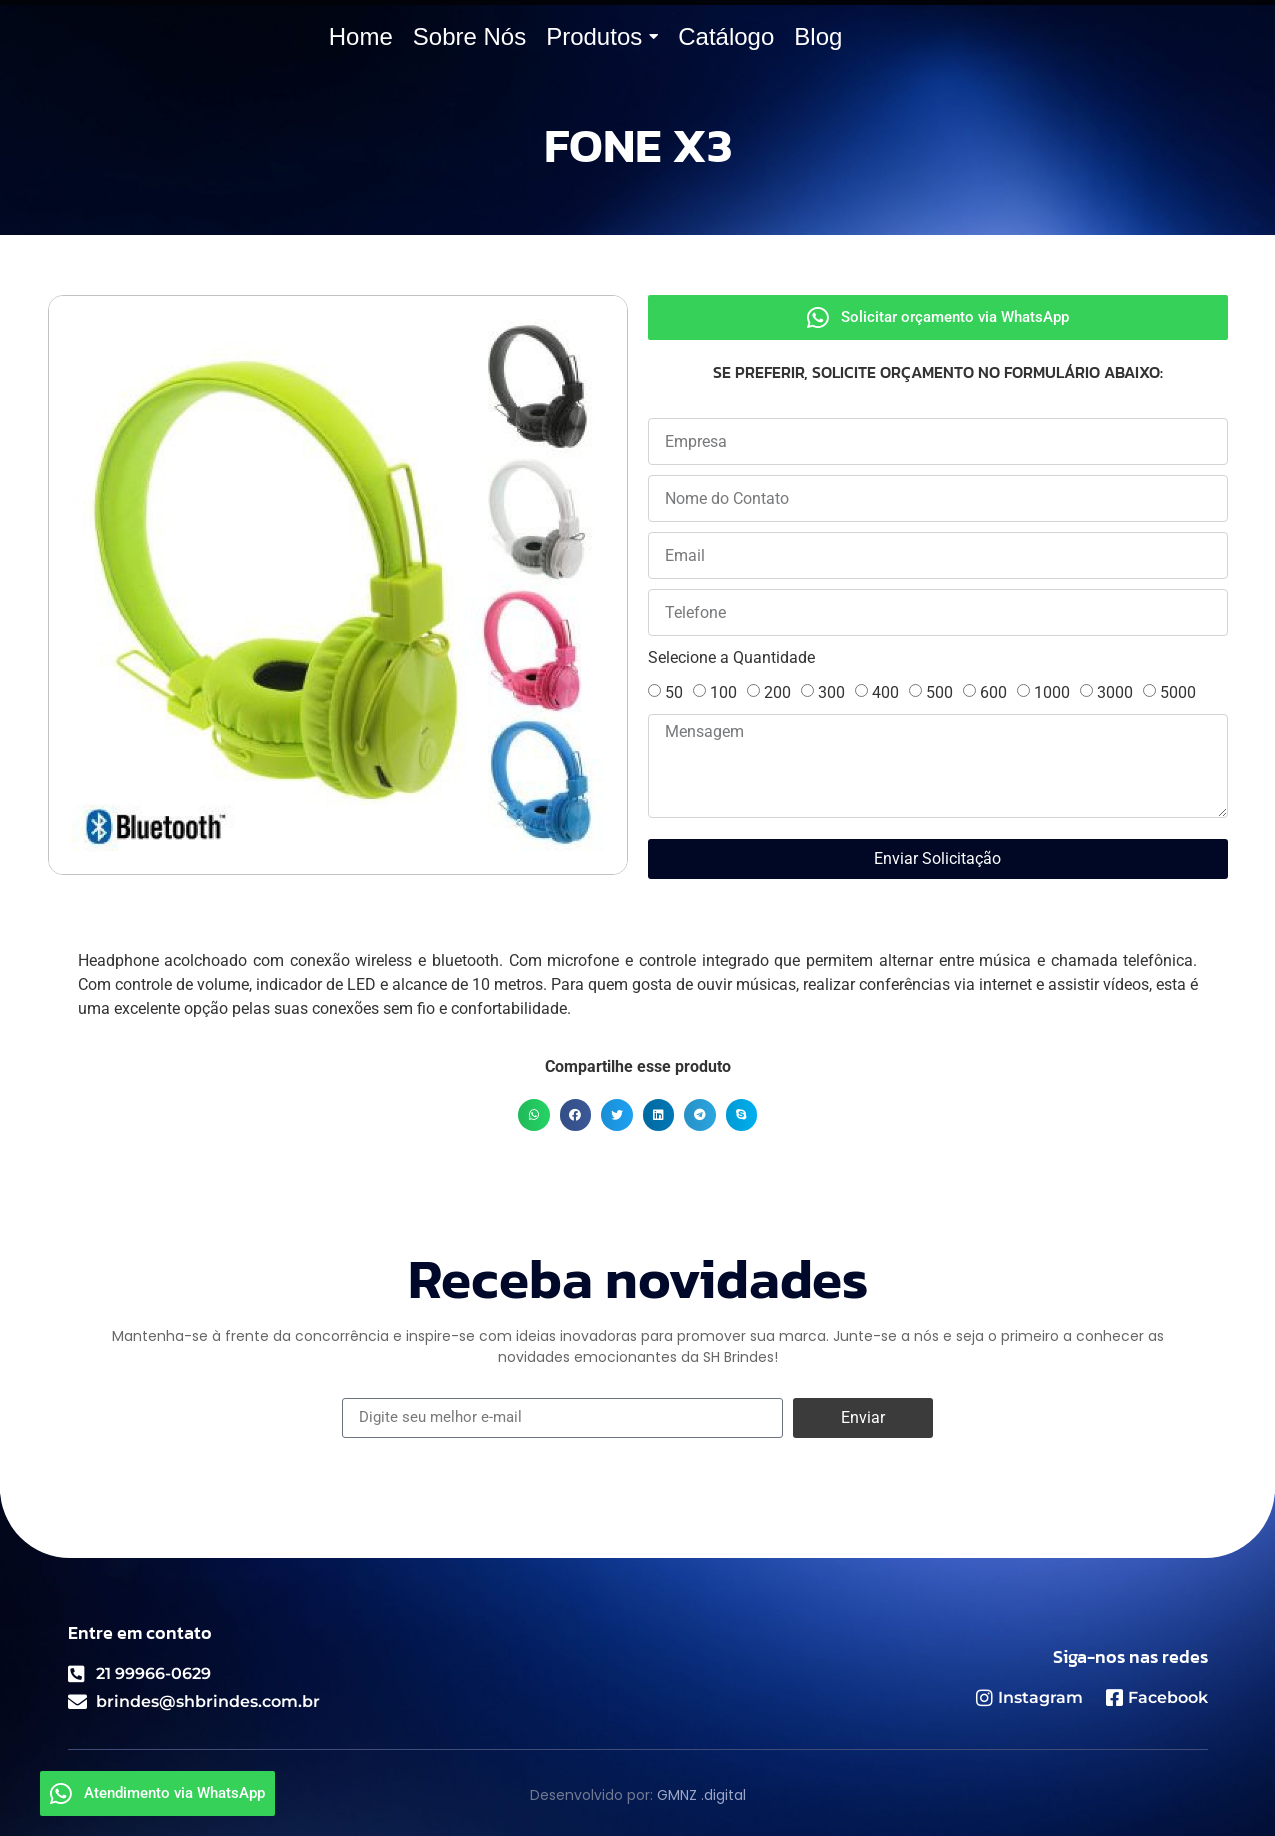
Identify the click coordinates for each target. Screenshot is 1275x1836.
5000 (1178, 692)
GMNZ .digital (701, 1795)
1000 (1052, 692)
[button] (534, 1115)
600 (993, 692)
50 (674, 692)
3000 (1115, 692)
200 (777, 692)
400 (885, 692)
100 (723, 692)
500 (939, 692)
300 (831, 692)
